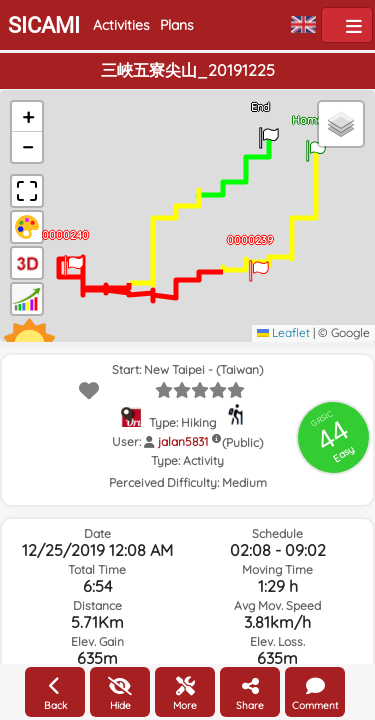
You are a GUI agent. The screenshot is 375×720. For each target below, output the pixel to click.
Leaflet (283, 332)
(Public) (242, 442)
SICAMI (44, 25)
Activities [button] (121, 25)
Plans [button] (177, 25)
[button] (316, 144)
